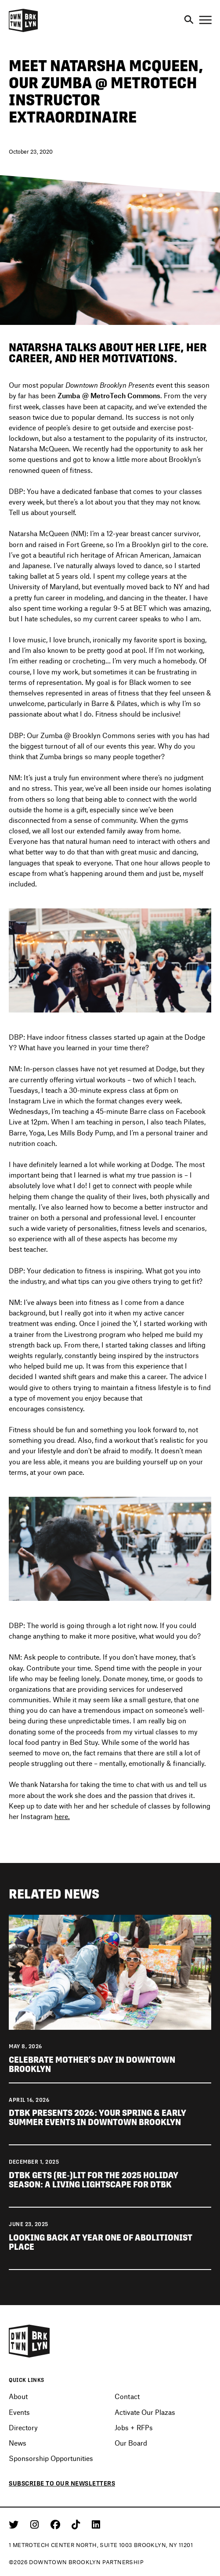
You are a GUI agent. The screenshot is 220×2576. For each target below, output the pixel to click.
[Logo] (23, 30)
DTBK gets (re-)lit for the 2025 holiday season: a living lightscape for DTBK (93, 2180)
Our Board (131, 2442)
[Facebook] (56, 2524)
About (18, 2396)
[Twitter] (15, 2524)
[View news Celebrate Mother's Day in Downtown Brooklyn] (110, 1971)
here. (62, 1816)
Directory (23, 2427)
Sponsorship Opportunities (51, 2458)
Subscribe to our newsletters (62, 2483)
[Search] (189, 20)
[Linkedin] (96, 2524)
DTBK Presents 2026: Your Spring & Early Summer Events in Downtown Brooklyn (97, 2117)
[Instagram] (36, 2524)
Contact (127, 2396)
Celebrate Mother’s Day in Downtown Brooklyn (92, 2064)
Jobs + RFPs (134, 2427)
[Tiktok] (77, 2524)
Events (19, 2412)
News (17, 2442)
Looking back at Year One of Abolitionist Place (100, 2242)
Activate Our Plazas (145, 2412)
